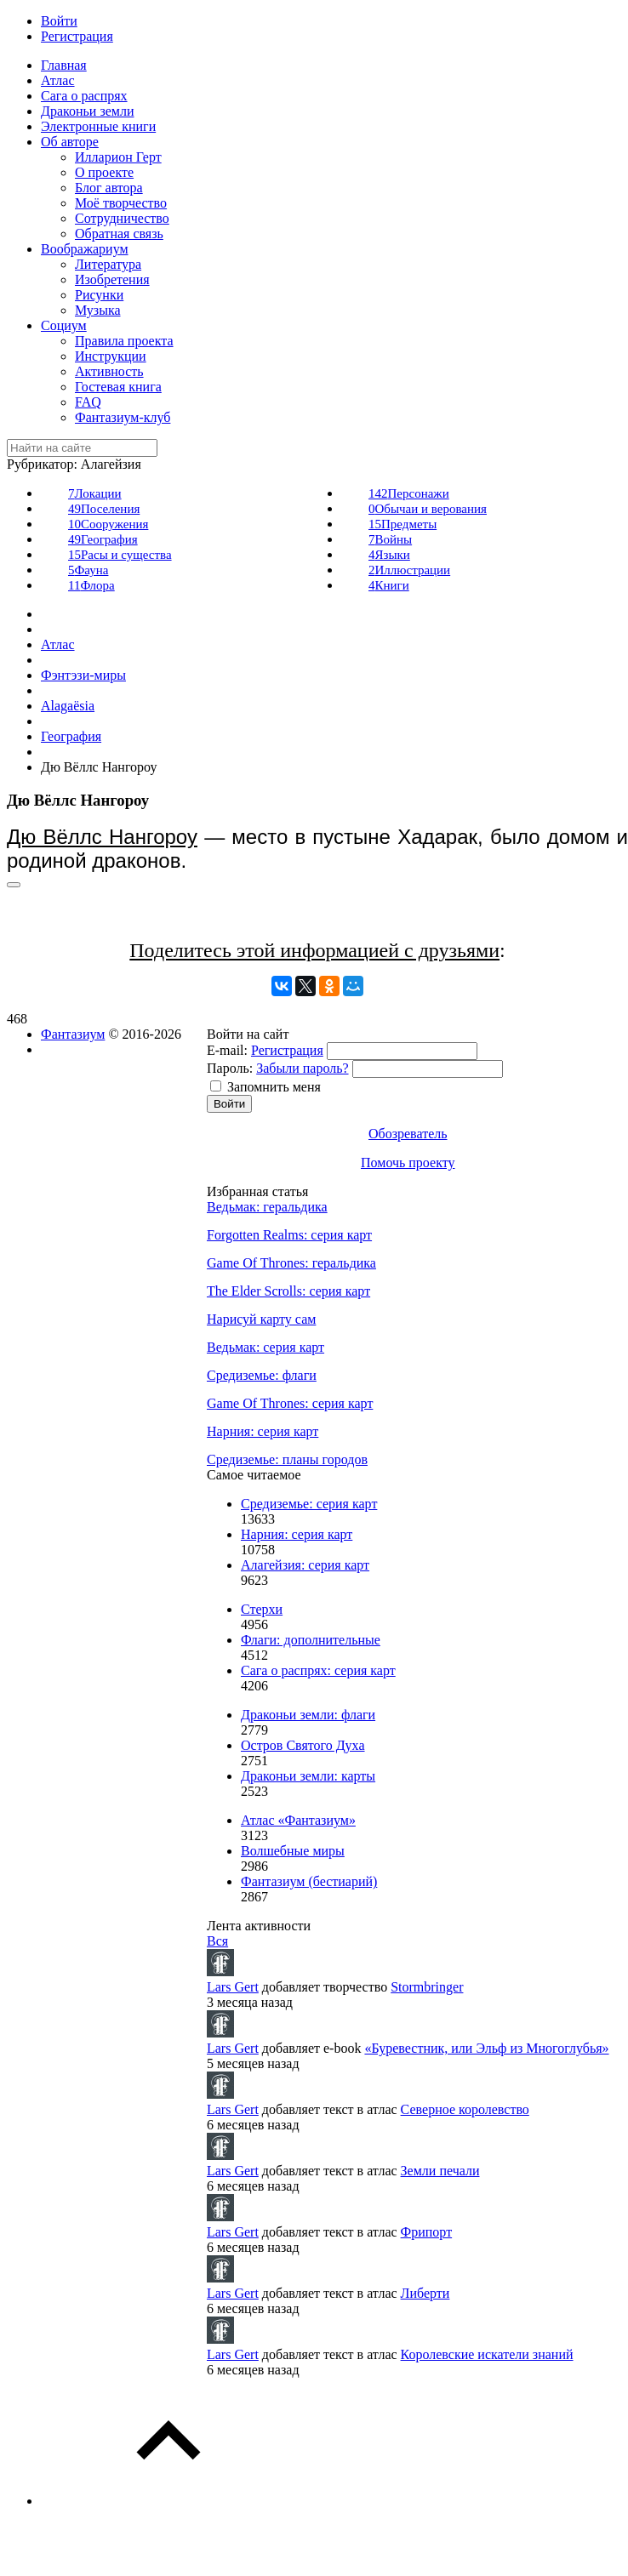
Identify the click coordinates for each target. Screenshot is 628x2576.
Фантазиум (73, 1034)
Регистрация (287, 1050)
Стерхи (262, 1609)
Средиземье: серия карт (309, 1503)
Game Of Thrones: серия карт (290, 1403)
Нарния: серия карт (262, 1431)
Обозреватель (408, 1133)
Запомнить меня (274, 1087)
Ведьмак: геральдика (267, 1207)
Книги (388, 585)
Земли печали (440, 2170)
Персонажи (408, 493)
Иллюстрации (409, 570)
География (103, 539)
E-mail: (227, 1050)
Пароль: (230, 1068)
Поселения (104, 509)
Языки (389, 554)
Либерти (425, 2293)
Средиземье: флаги (262, 1375)
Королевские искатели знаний (487, 2354)
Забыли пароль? (302, 1068)
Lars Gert (233, 1987)
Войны (390, 539)
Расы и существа (120, 554)
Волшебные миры (293, 1851)
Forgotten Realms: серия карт (289, 1235)
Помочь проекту (408, 1162)
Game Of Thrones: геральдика (291, 1263)
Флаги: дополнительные (310, 1640)
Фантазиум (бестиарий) (309, 1881)
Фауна (88, 570)
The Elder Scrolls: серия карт (288, 1291)
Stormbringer (427, 1987)
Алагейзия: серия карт (305, 1565)
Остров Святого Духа (303, 1745)
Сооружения (108, 524)
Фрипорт (427, 2232)
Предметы (402, 524)
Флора (91, 585)
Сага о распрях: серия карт (318, 1670)
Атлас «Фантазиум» (298, 1820)
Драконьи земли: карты (308, 1776)
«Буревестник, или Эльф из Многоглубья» (486, 2048)
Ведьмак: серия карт (265, 1347)
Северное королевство (465, 2109)
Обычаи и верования (427, 509)
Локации (95, 493)
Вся (217, 1941)
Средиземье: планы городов (287, 1459)
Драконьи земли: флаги (308, 1714)
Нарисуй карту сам (261, 1319)
